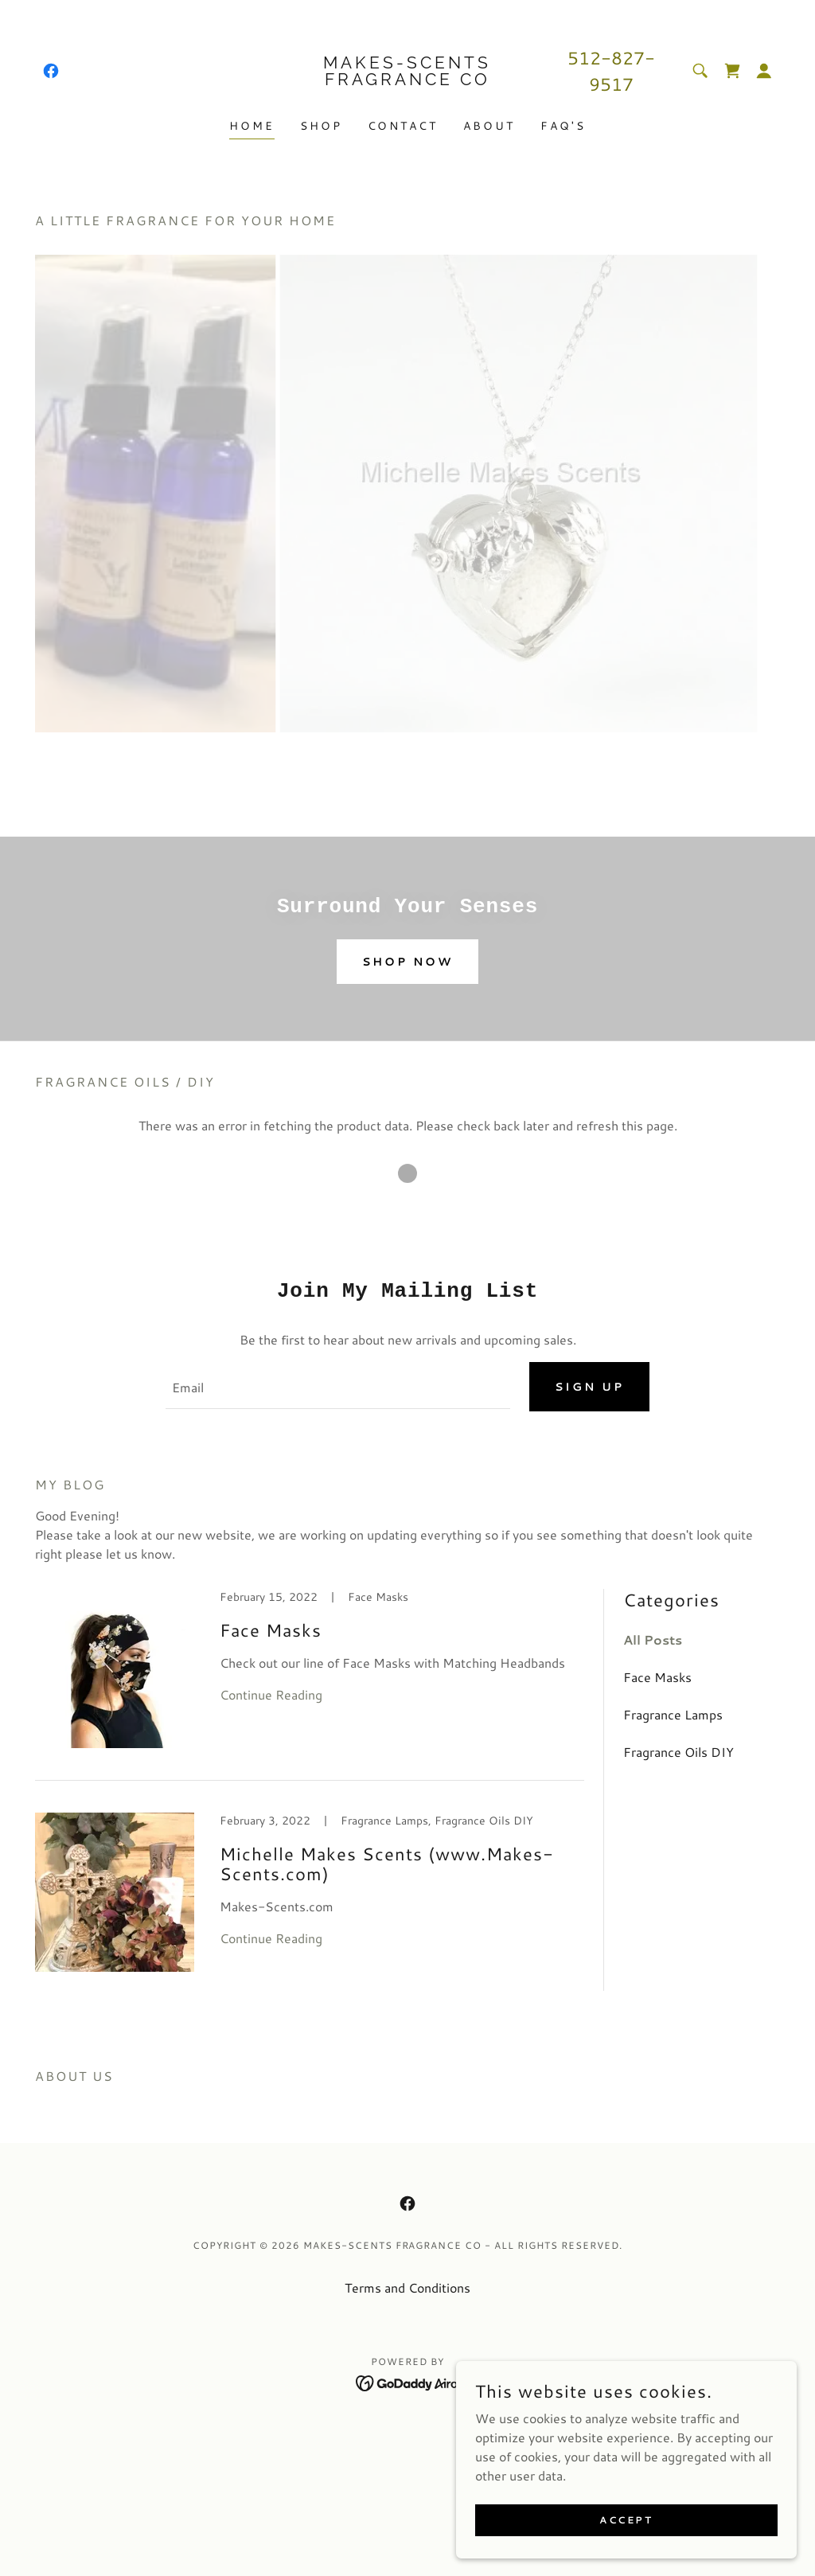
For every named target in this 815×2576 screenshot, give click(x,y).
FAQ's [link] (563, 126)
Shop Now (407, 962)
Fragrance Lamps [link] (673, 1715)
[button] (764, 71)
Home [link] (252, 126)
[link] (51, 71)
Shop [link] (321, 126)
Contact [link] (403, 126)
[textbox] (338, 1387)
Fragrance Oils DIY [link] (678, 1752)
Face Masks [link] (657, 1678)
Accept (636, 2519)
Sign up (589, 1387)
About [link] (489, 126)
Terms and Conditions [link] (407, 2288)
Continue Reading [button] (271, 1695)
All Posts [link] (652, 1640)
